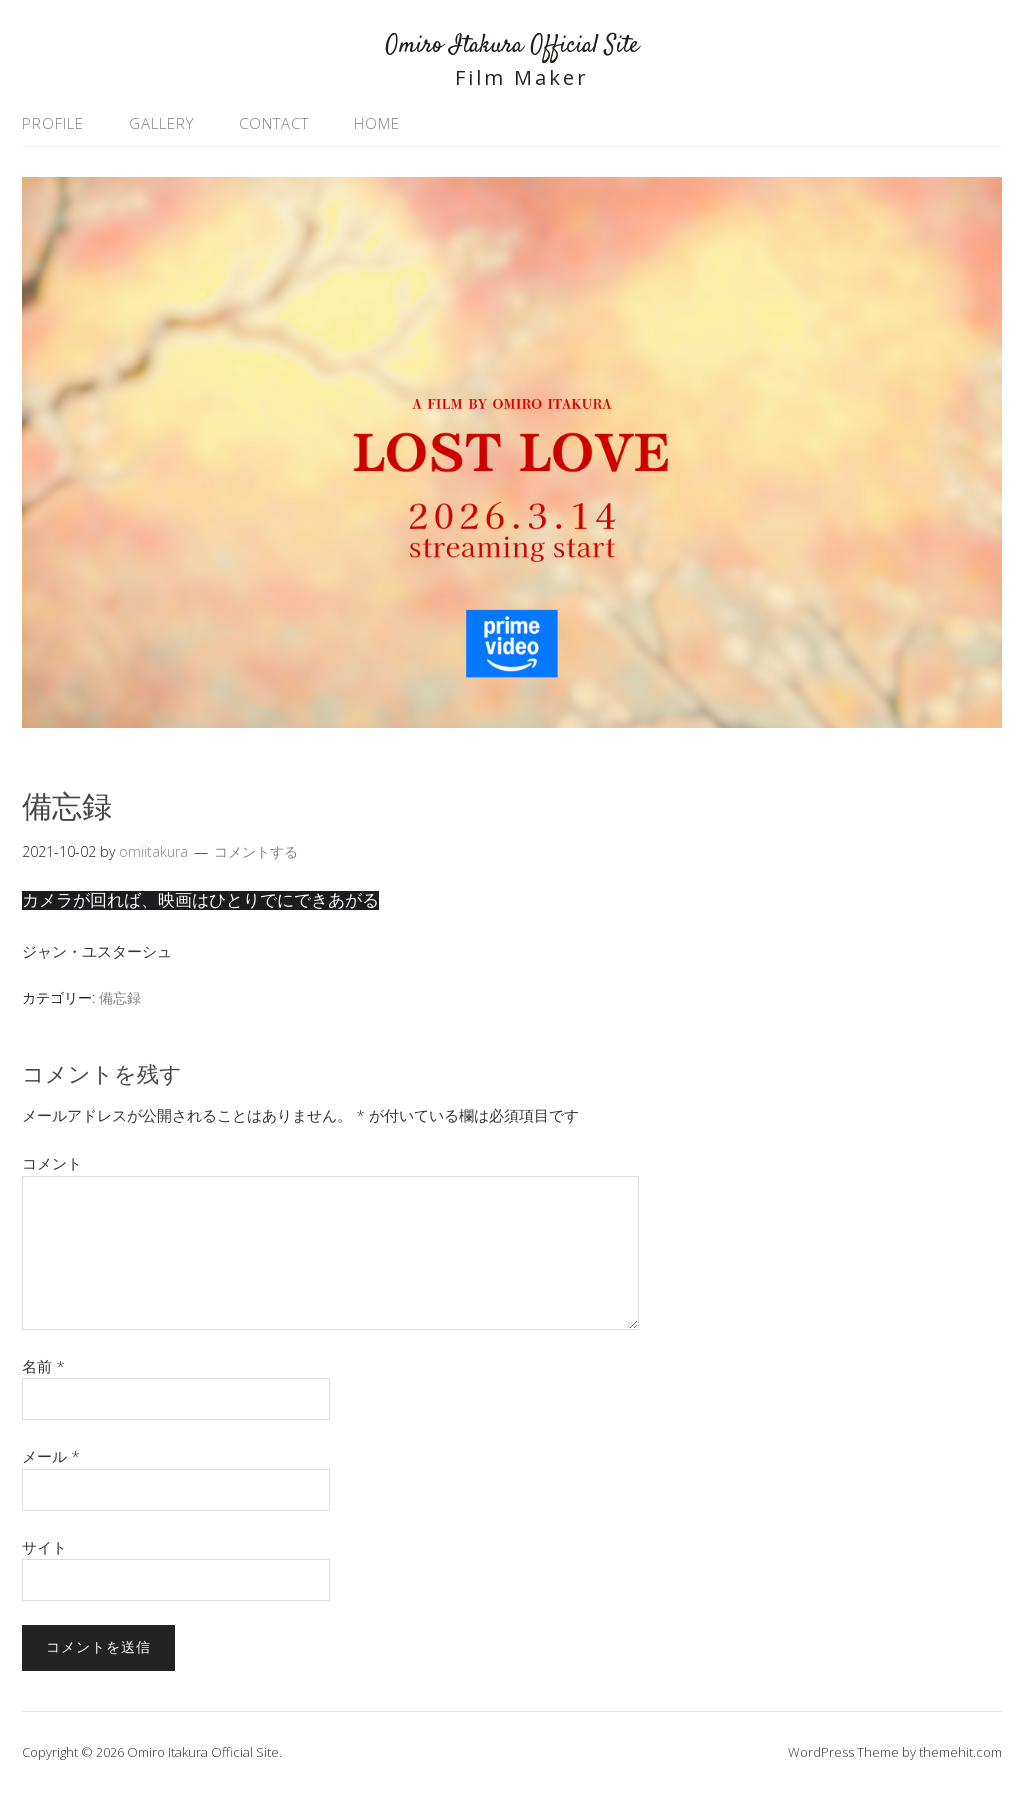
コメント (52, 1163)
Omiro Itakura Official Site (512, 46)
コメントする (256, 851)
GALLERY (161, 123)
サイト (44, 1547)
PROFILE (53, 123)
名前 (43, 1366)
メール (51, 1456)
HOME (377, 123)
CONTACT (274, 123)
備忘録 (120, 997)
